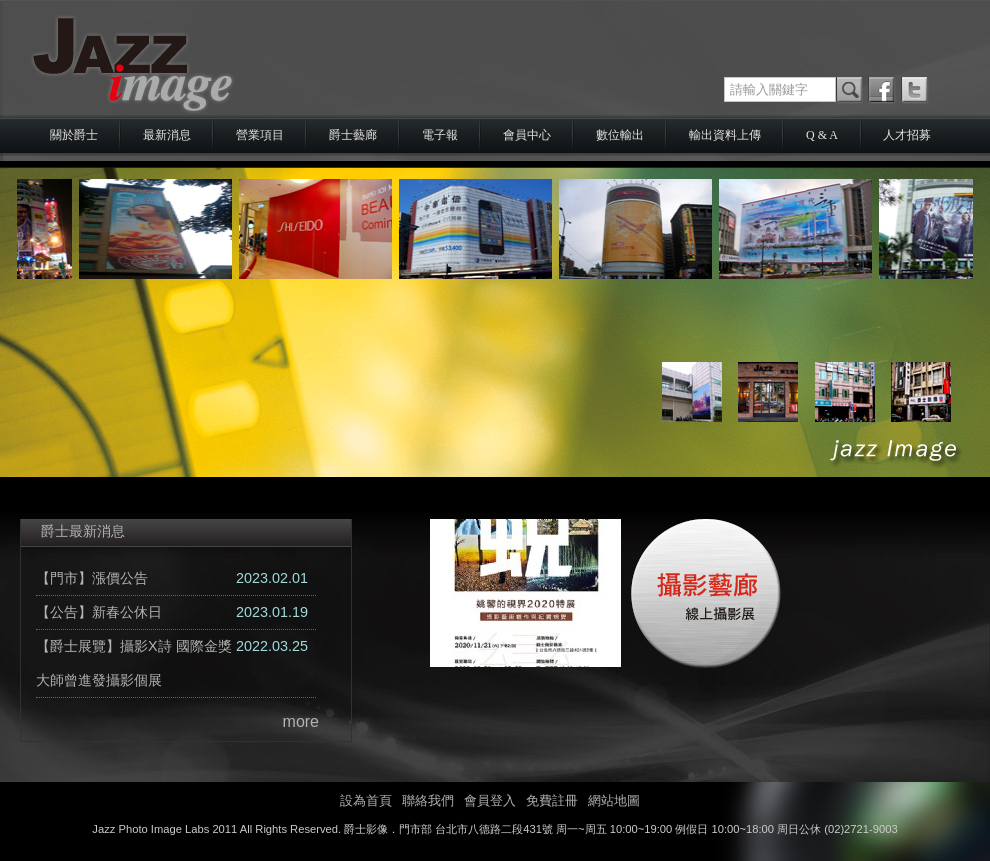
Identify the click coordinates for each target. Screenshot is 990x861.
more (301, 721)
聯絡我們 (428, 800)
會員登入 (490, 800)
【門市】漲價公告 (92, 578)
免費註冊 (552, 800)
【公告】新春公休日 (99, 612)
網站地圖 (614, 800)
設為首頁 (366, 800)
